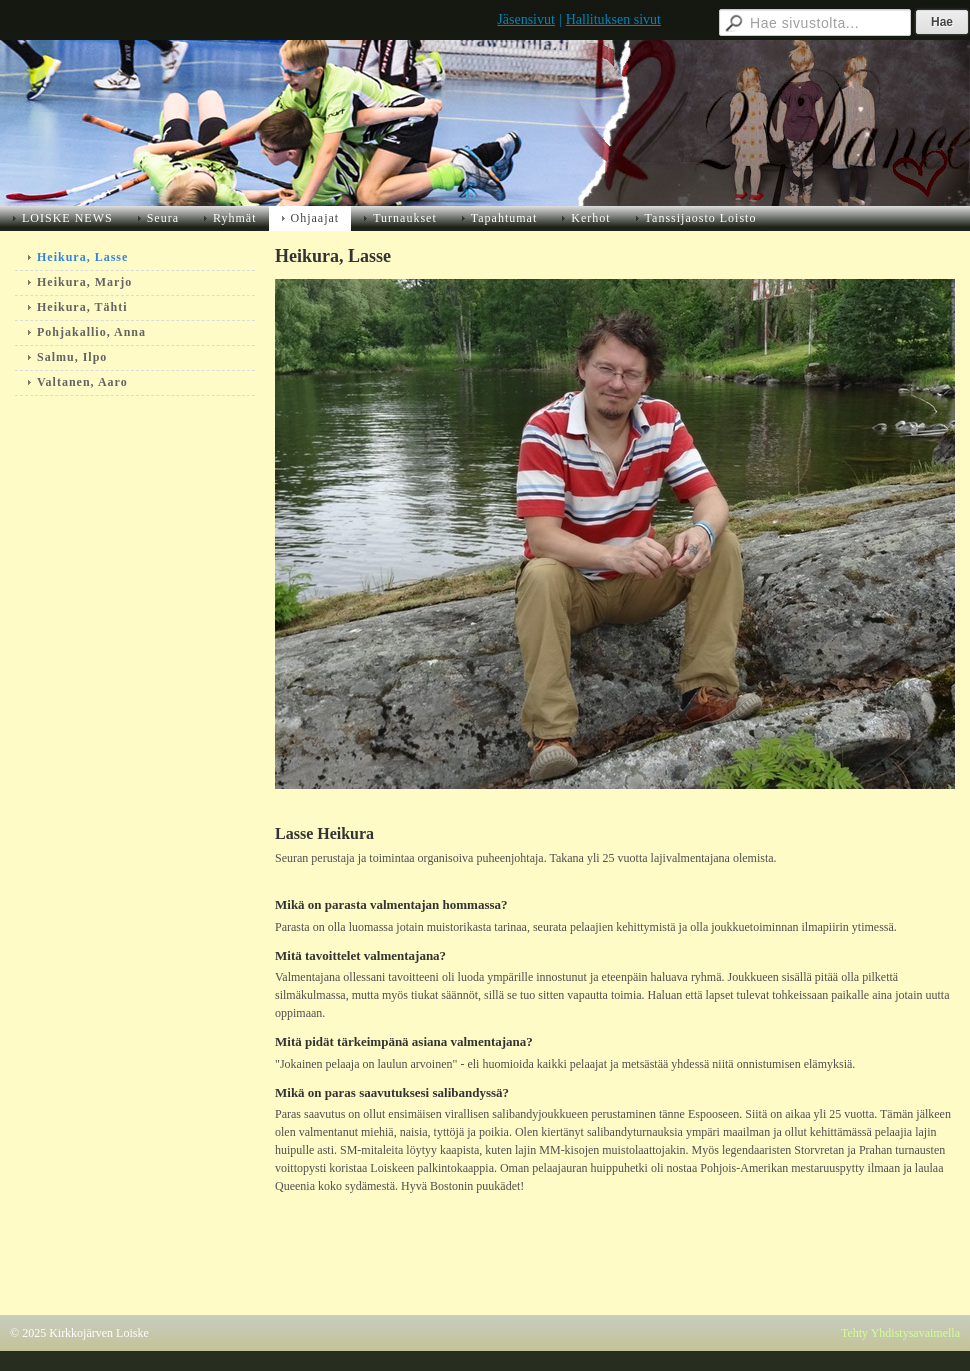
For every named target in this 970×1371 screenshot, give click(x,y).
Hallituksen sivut (613, 19)
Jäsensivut (526, 19)
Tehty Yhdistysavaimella (900, 1333)
